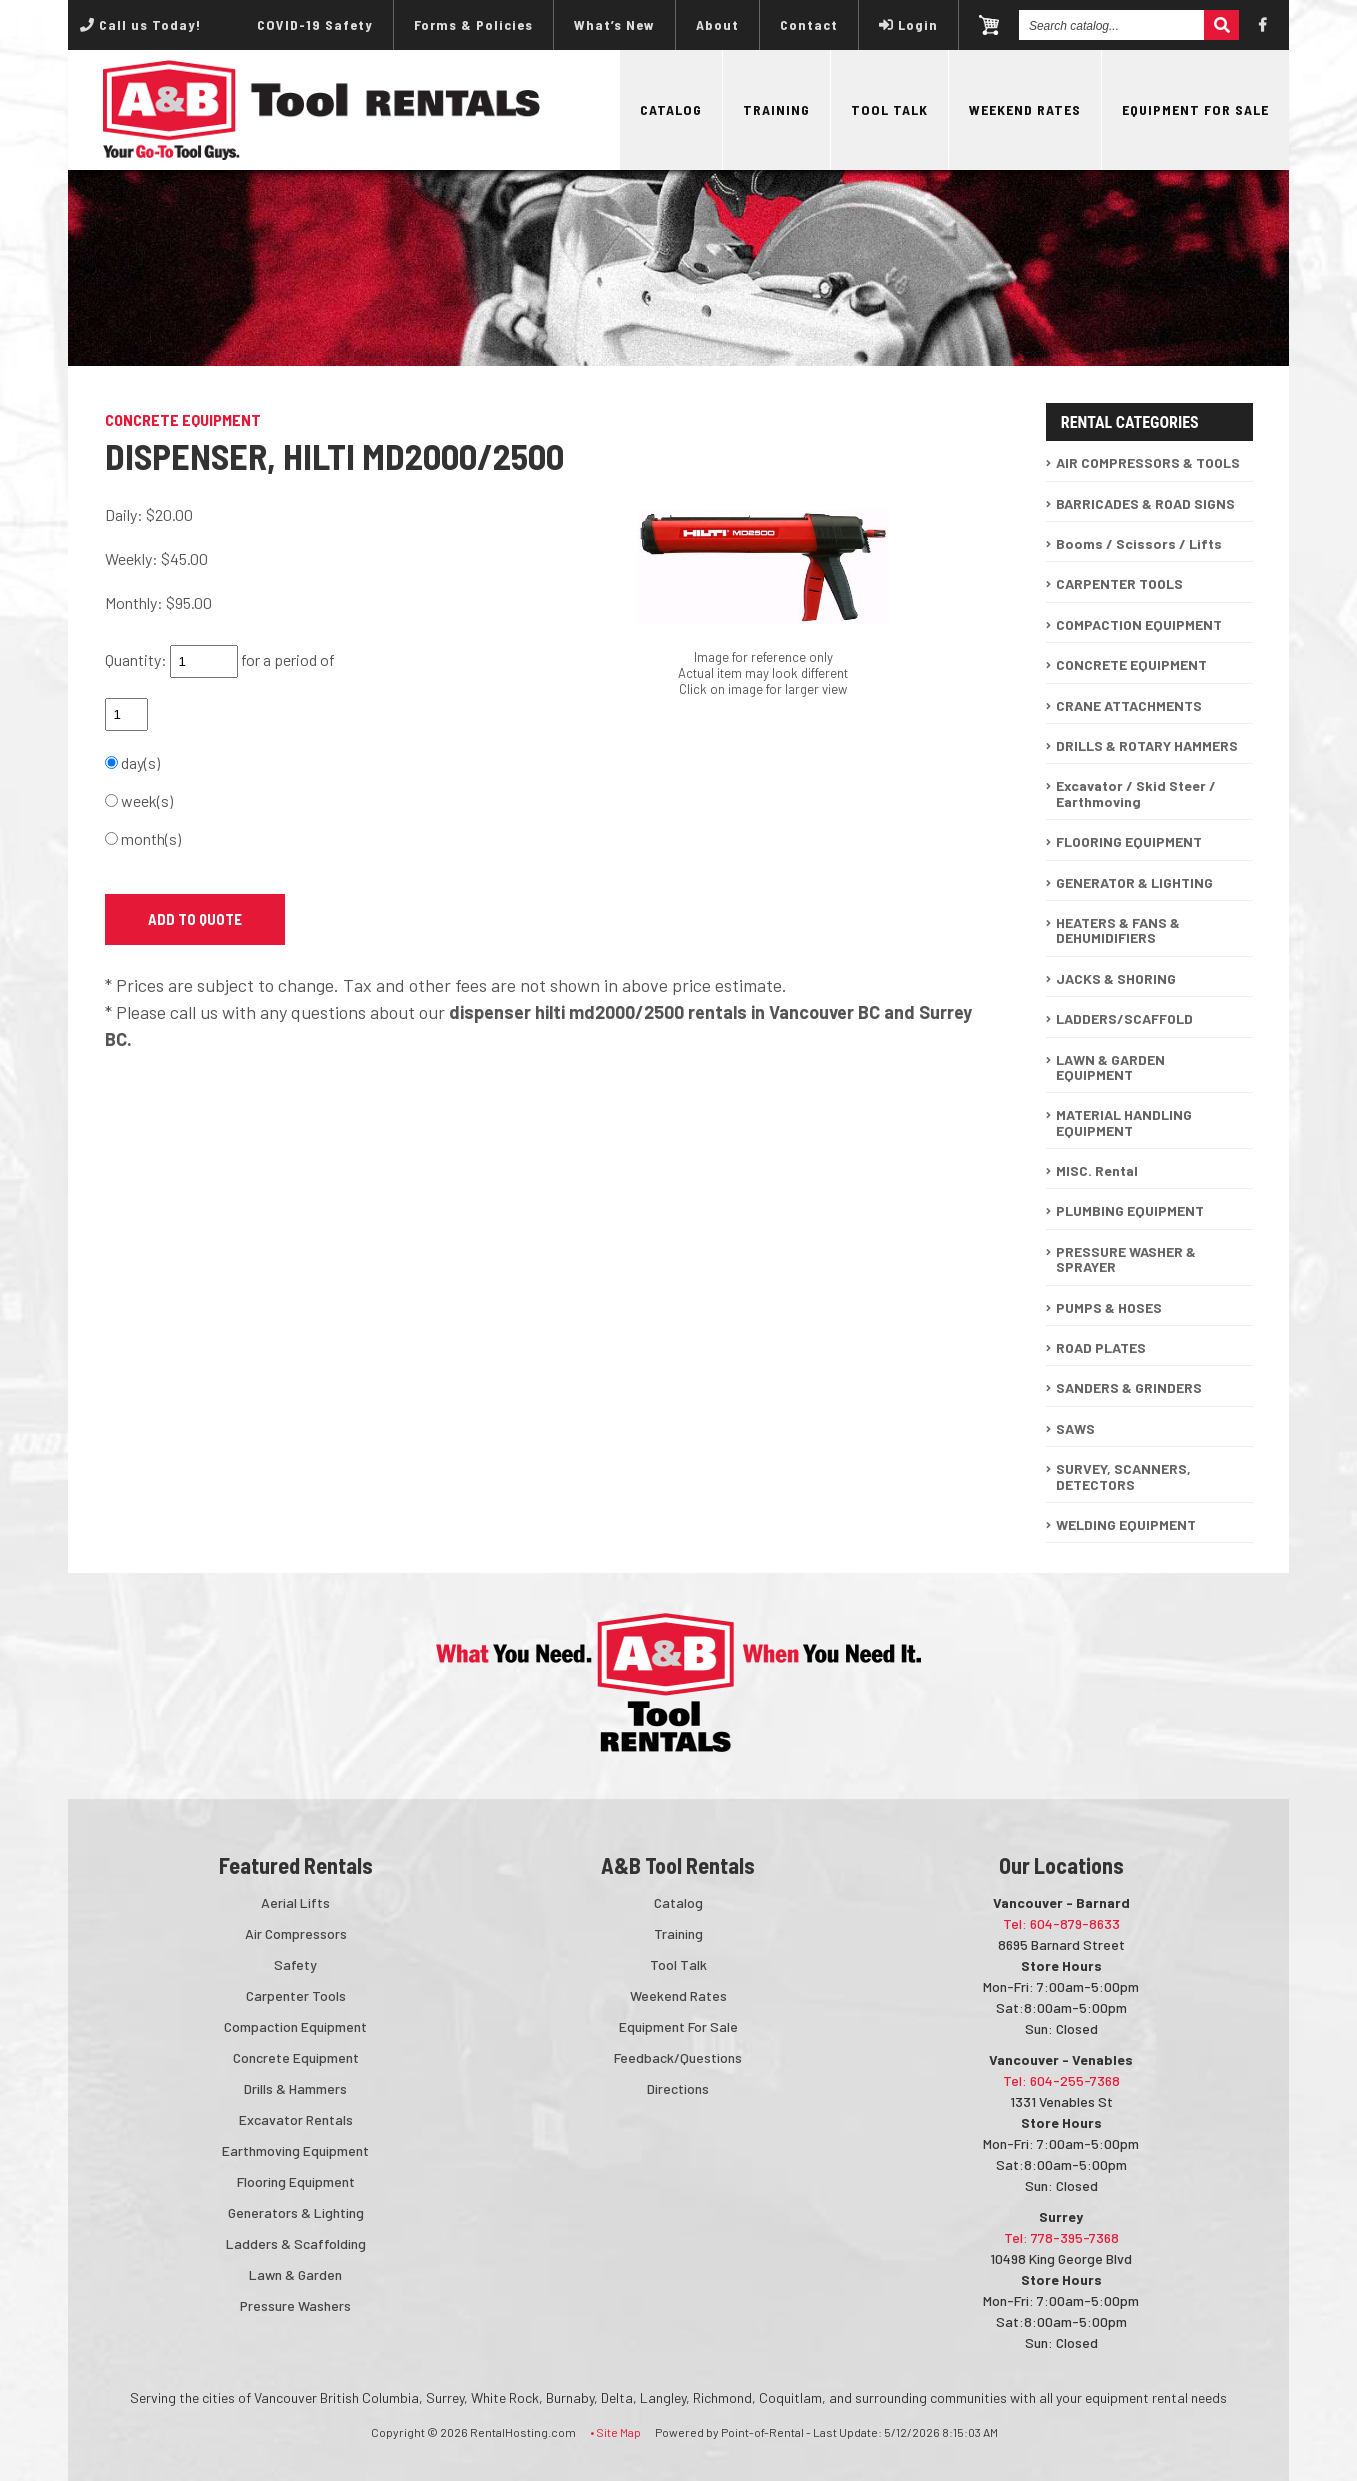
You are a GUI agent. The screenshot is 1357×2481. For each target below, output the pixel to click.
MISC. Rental (1097, 1170)
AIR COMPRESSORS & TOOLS (1148, 462)
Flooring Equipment (296, 2181)
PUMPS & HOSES (1109, 1307)
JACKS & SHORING (1116, 978)
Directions (678, 2088)
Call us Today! (140, 24)
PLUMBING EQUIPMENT (1130, 1210)
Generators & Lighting (296, 2212)
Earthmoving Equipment (295, 2150)
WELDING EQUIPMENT (1126, 1524)
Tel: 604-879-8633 (1061, 1923)
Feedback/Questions (678, 2057)
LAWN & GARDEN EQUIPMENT (1110, 1067)
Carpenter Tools (296, 1995)
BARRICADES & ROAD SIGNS (1145, 503)
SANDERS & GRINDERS (1129, 1387)
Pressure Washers (295, 2305)
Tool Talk (889, 109)
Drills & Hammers (295, 2088)
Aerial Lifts (295, 1902)
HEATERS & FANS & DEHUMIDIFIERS (1118, 930)
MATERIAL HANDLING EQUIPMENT (1124, 1122)
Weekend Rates (1025, 109)
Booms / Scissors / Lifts (1139, 543)
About (717, 24)
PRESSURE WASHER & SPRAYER (1126, 1259)
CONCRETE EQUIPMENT (1131, 664)
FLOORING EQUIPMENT (1129, 841)
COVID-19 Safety (315, 24)
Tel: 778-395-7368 (1061, 2237)
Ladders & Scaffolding (296, 2243)
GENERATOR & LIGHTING (1134, 882)
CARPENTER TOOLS (1119, 583)
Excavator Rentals (296, 2119)
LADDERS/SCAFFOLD (1124, 1018)
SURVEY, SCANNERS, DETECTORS (1123, 1476)
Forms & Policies (473, 24)
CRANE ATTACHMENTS (1129, 705)
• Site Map (615, 2432)
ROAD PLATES (1101, 1347)
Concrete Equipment (296, 2057)
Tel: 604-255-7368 (1061, 2080)
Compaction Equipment (295, 2026)
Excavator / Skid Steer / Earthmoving (1136, 793)
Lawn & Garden (295, 2274)
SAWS (1075, 1428)
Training (776, 109)
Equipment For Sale (1195, 109)
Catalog (671, 109)
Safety (295, 1964)
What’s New (614, 24)
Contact (809, 24)
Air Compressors (296, 1933)
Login (908, 24)
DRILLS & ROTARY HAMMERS (1147, 745)
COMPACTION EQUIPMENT (1139, 624)
